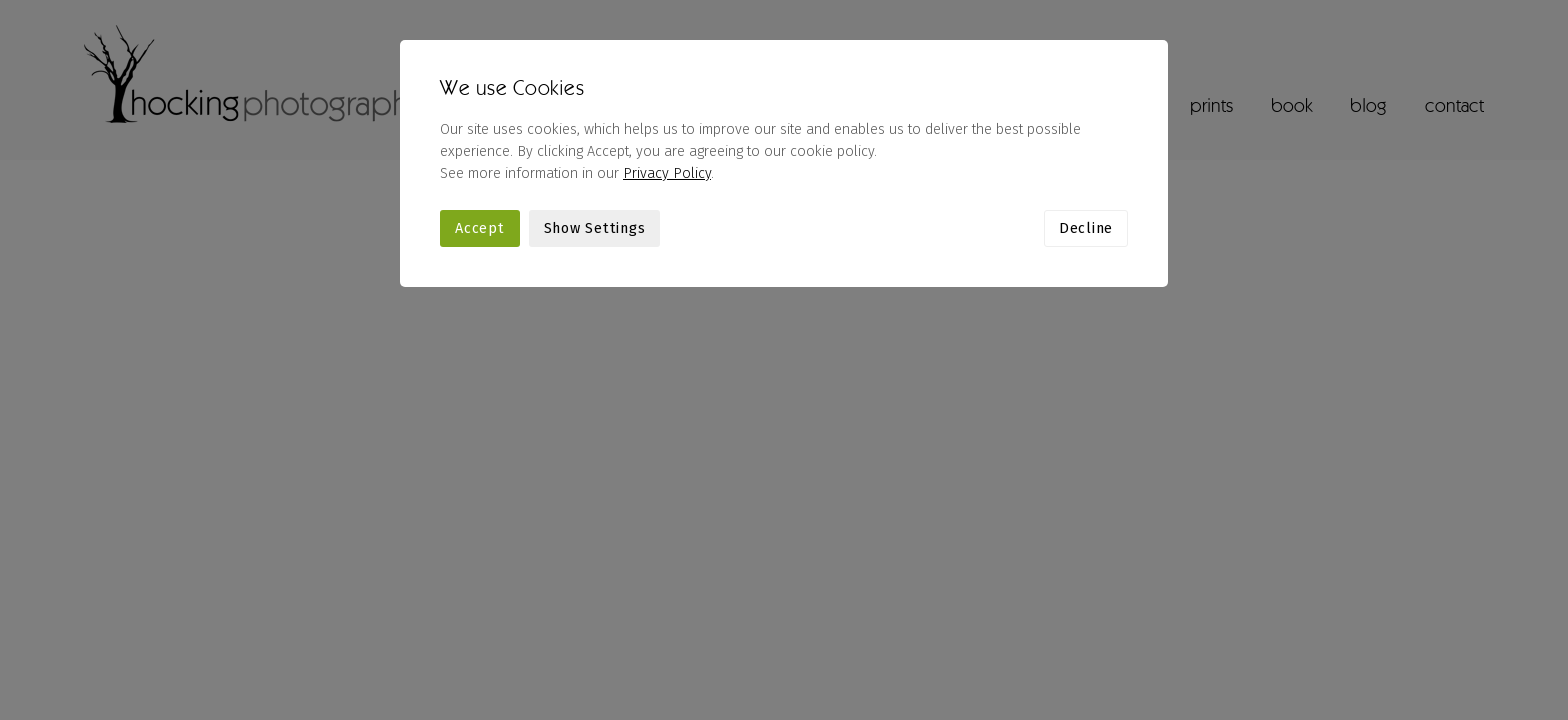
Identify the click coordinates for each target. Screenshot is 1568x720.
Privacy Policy (667, 173)
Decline (1086, 228)
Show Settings (595, 228)
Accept (480, 228)
